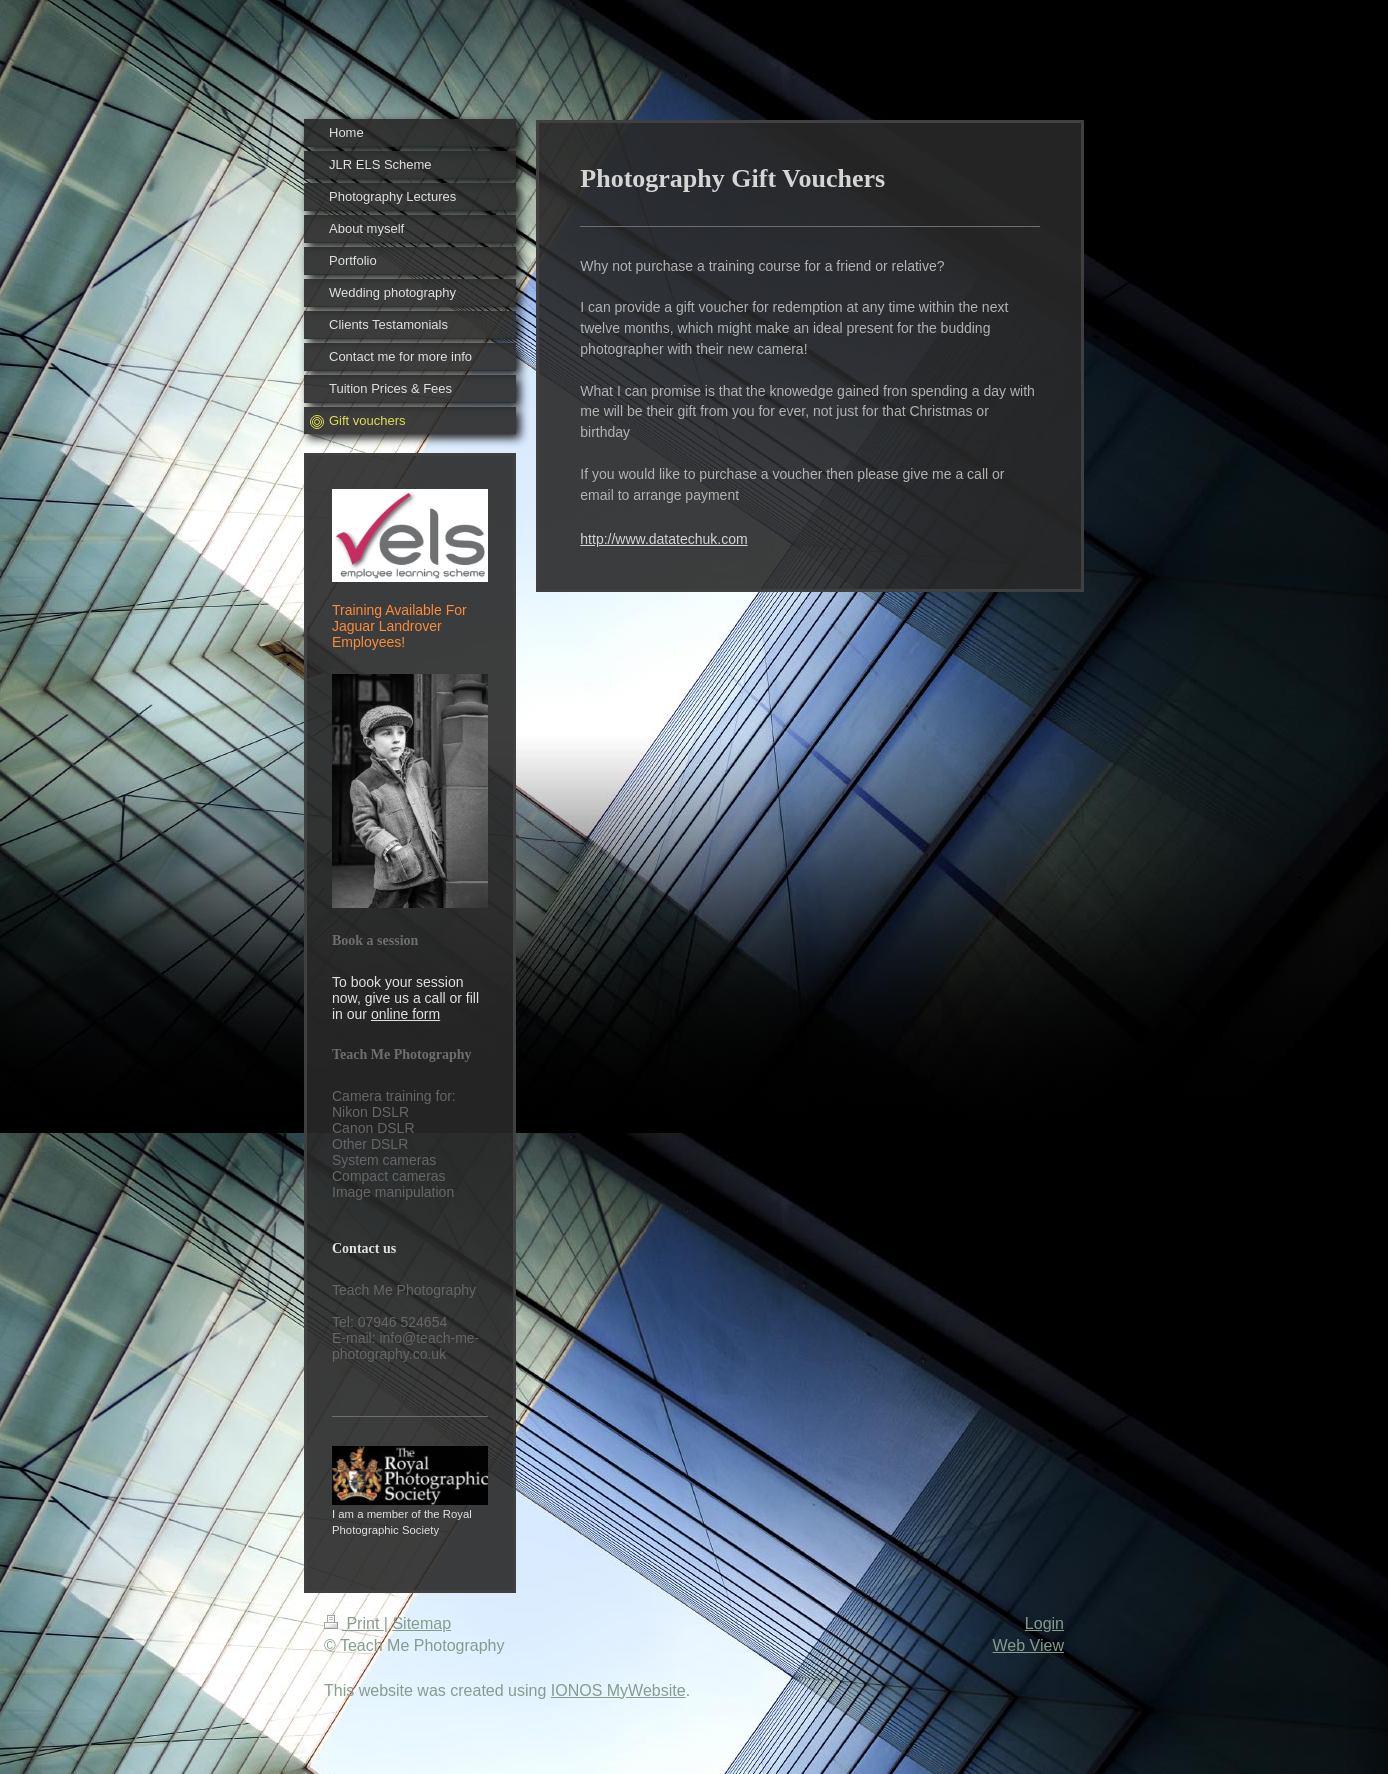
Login (1044, 1623)
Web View (1028, 1645)
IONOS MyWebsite (618, 1690)
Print (354, 1623)
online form (405, 1014)
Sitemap (421, 1623)
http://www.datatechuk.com (663, 539)
